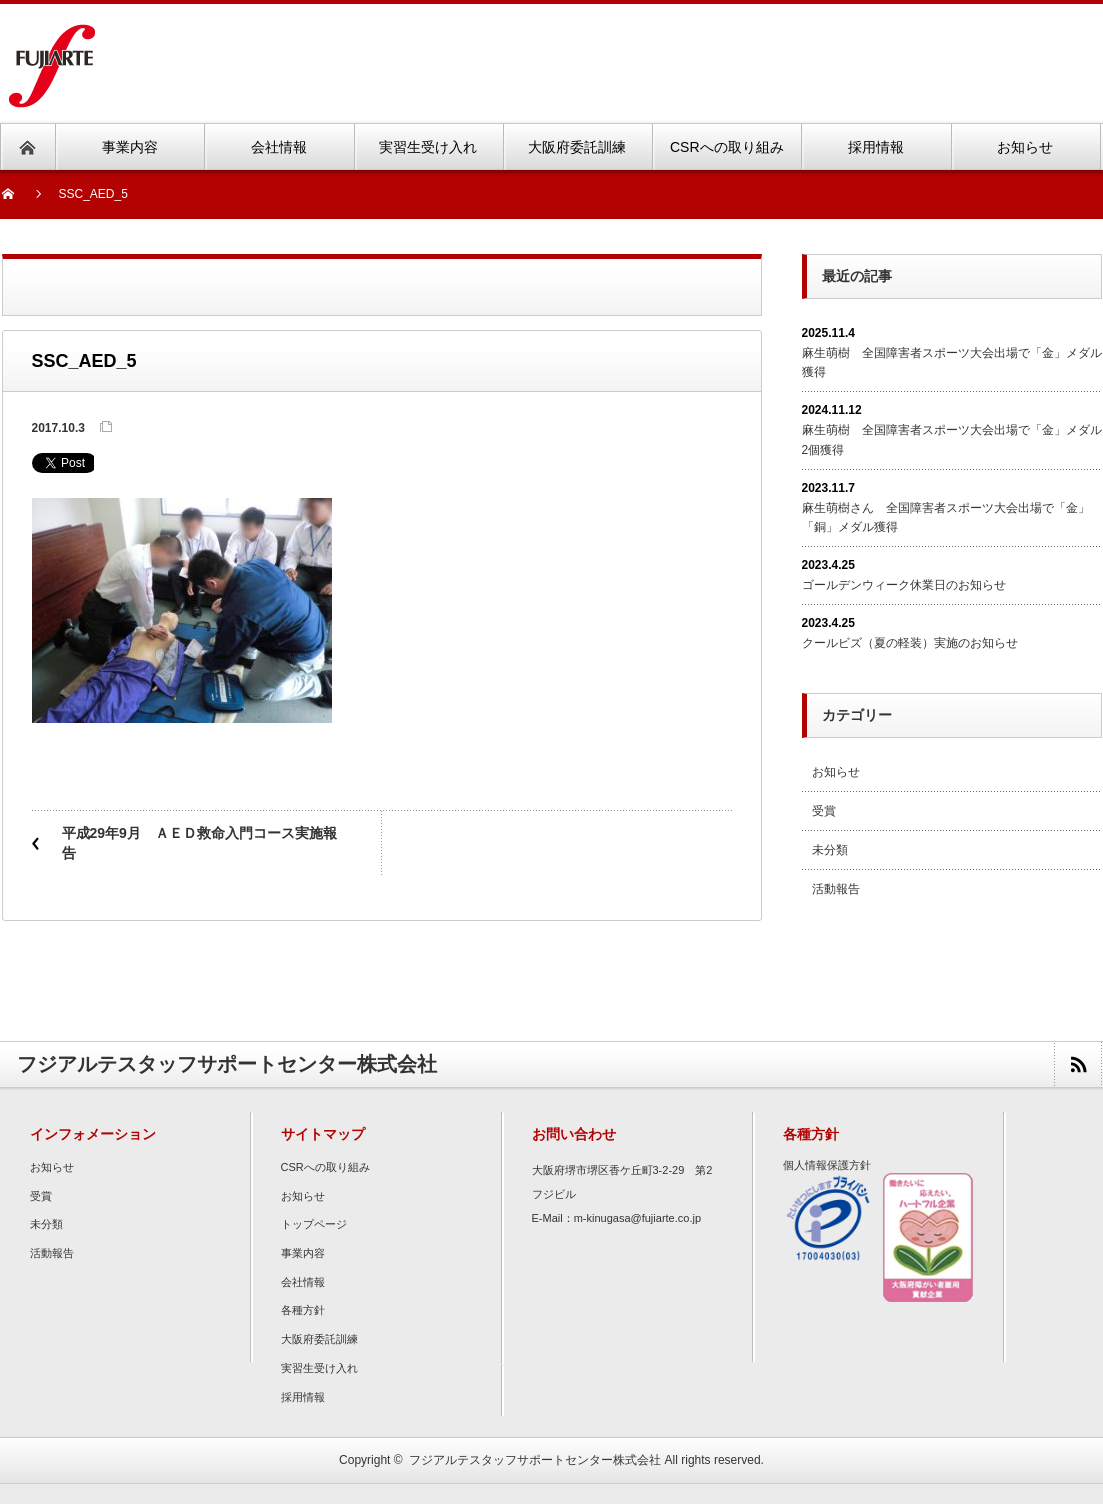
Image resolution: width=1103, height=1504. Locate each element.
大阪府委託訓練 (319, 1339)
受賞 (824, 811)
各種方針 (303, 1310)
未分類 (830, 850)
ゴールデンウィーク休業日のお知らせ (904, 585)
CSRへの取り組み (325, 1167)
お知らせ (836, 772)
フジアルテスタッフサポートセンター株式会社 (535, 1460)
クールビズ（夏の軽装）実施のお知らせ (910, 643)
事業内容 (303, 1253)
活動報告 (836, 889)
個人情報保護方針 (827, 1165)
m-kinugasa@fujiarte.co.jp (637, 1218)
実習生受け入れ (319, 1368)
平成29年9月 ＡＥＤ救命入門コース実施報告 (199, 843)
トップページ (314, 1224)
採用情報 (303, 1397)
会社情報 (303, 1282)
